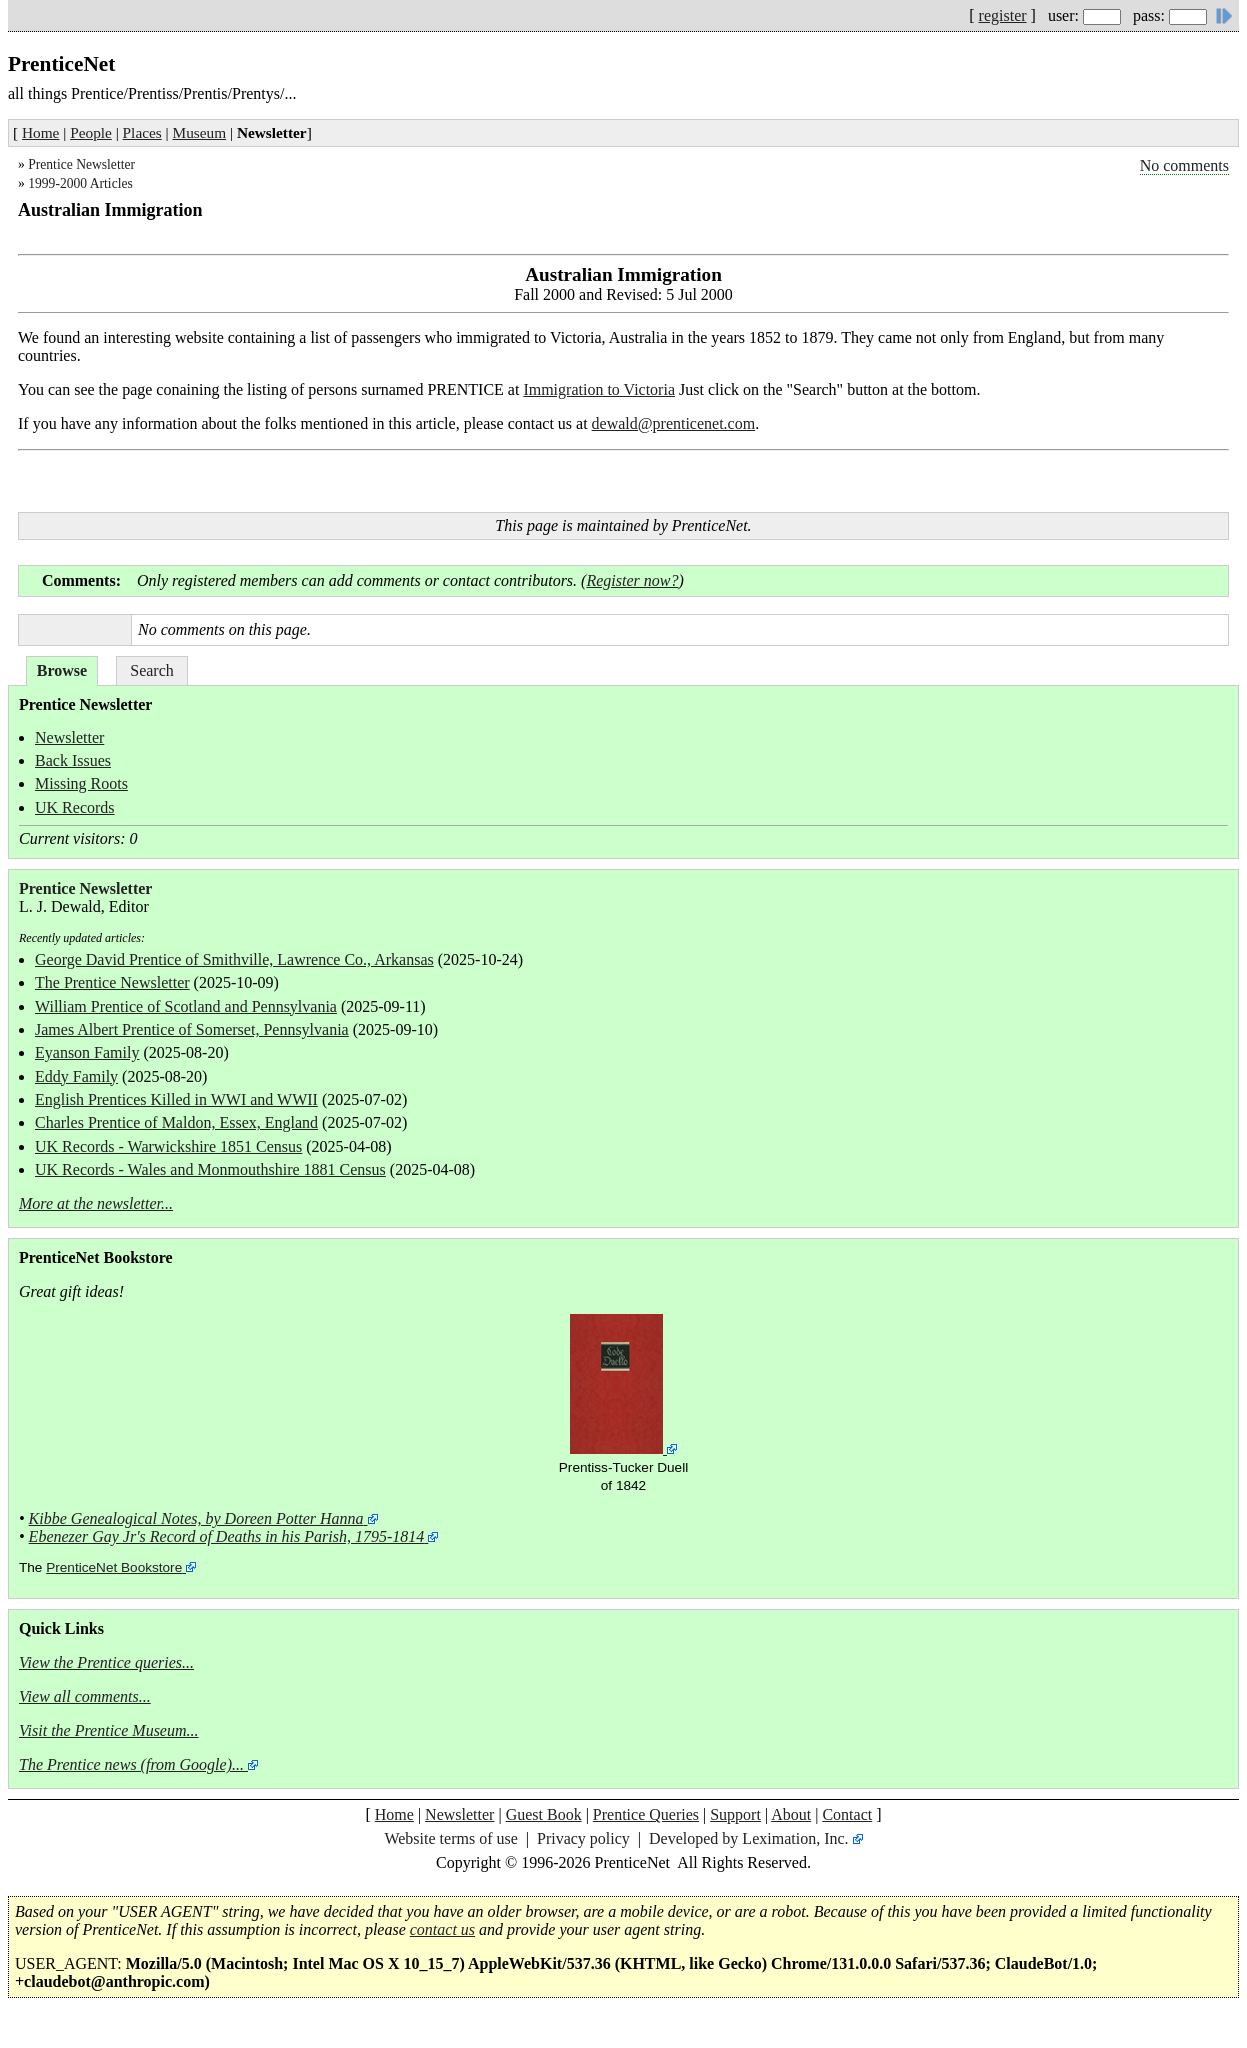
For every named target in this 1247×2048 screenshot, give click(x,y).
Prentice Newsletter (81, 164)
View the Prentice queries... (106, 1662)
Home (40, 132)
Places (142, 132)
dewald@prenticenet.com (674, 423)
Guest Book (544, 1814)
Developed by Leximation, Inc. (749, 1838)
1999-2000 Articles (80, 183)
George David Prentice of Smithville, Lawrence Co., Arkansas (234, 959)
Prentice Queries (646, 1814)
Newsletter (69, 737)
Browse (62, 670)
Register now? (632, 580)
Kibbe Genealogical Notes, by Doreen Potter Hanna (196, 1518)
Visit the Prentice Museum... (109, 1730)
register (1003, 15)
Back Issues (73, 760)
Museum (200, 132)
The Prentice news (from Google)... (131, 1764)
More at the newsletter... (96, 1203)
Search (152, 670)
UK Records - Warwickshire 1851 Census (168, 1146)
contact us (442, 1929)
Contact (847, 1814)
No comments (1184, 165)
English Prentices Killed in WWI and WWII (176, 1099)
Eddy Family (76, 1076)
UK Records (75, 807)
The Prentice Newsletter (112, 982)
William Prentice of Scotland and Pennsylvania (186, 1006)
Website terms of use (450, 1838)
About (791, 1814)
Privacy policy (583, 1838)
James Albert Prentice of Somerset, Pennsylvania (192, 1029)
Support (735, 1814)
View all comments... (85, 1696)
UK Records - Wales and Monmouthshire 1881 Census (210, 1169)
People (91, 132)
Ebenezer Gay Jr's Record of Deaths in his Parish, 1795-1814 (227, 1536)
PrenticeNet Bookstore (114, 1567)
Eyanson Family (87, 1052)
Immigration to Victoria (599, 389)
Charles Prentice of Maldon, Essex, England (176, 1122)
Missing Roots (81, 783)
